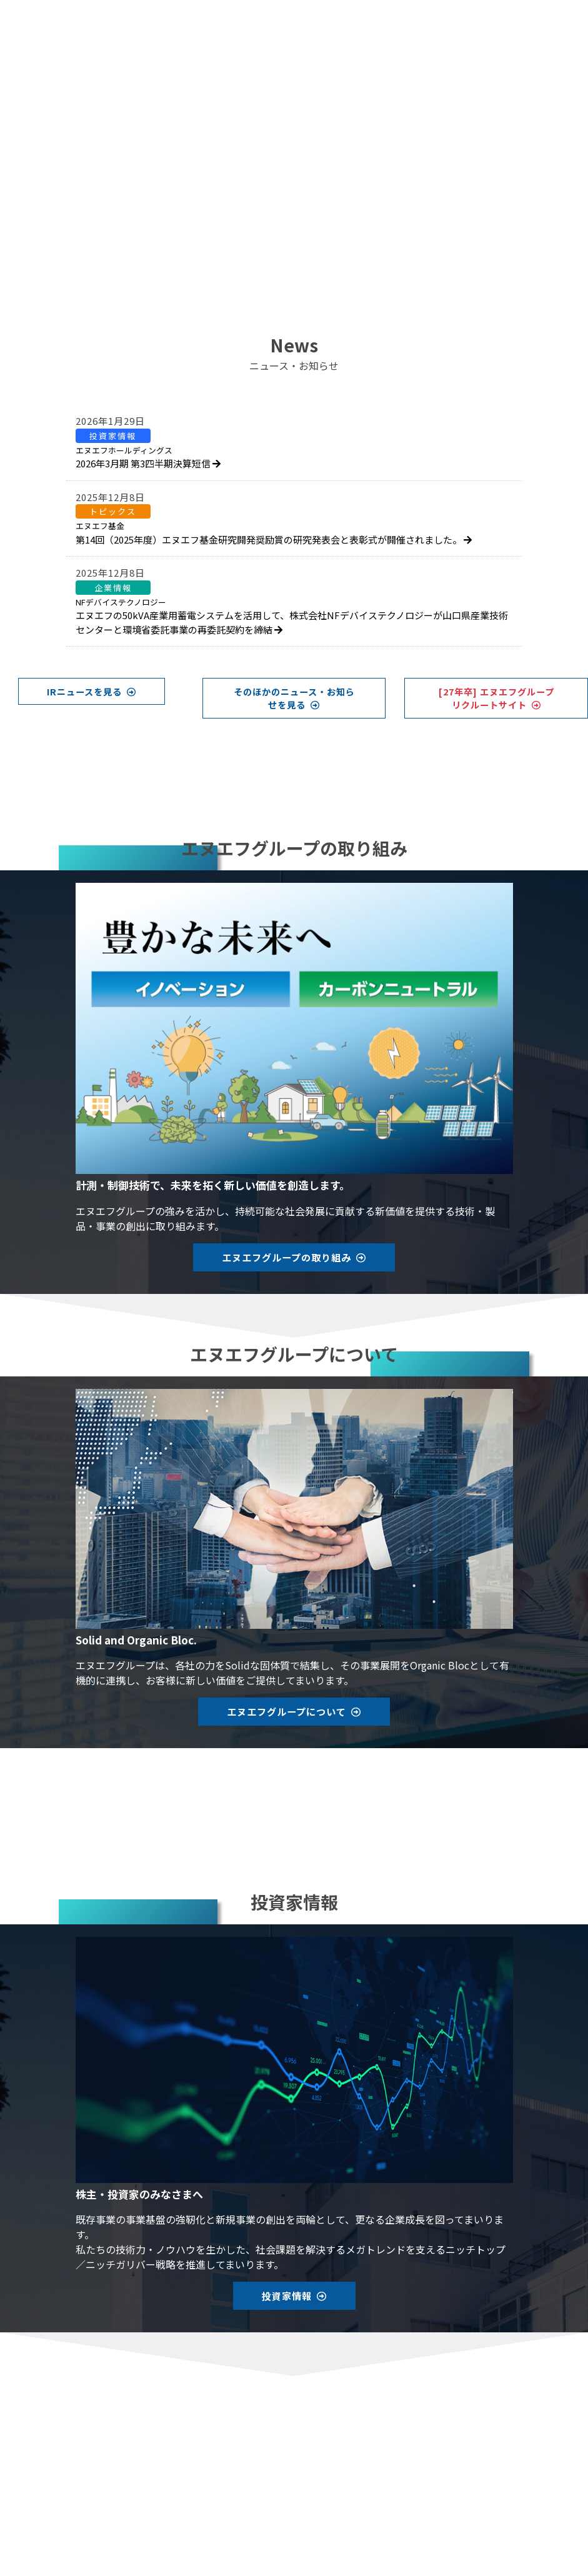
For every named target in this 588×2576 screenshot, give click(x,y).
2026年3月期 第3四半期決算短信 (148, 457)
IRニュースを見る (91, 691)
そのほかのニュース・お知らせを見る (294, 698)
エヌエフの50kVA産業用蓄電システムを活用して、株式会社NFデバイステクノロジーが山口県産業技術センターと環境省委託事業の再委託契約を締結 (292, 616)
